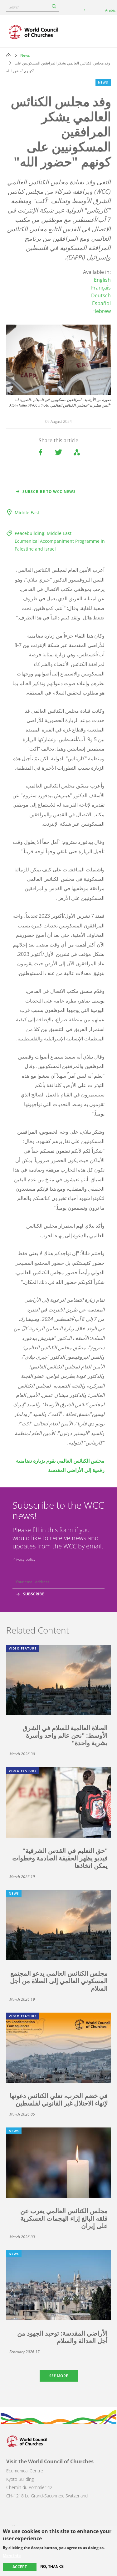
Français (101, 287)
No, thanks (52, 2566)
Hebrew (101, 311)
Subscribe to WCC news (49, 491)
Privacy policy (24, 1559)
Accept (19, 2566)
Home (8, 55)
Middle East (27, 513)
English (102, 279)
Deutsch (101, 295)
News (25, 55)
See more (58, 2375)
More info (12, 2555)
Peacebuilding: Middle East (43, 533)
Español (101, 303)
